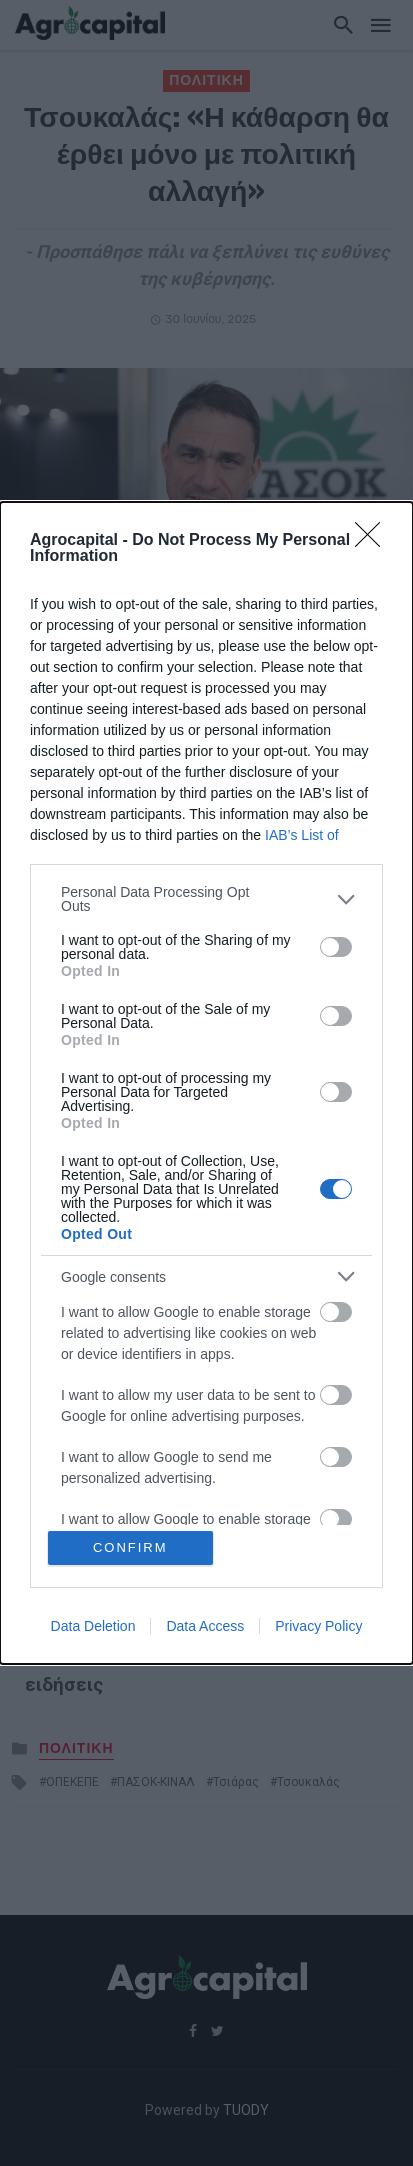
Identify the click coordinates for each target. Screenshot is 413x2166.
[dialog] (206, 1083)
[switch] (336, 947)
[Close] (374, 541)
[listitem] (206, 899)
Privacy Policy (318, 1626)
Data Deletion (93, 1626)
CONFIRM (130, 1547)
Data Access (205, 1626)
